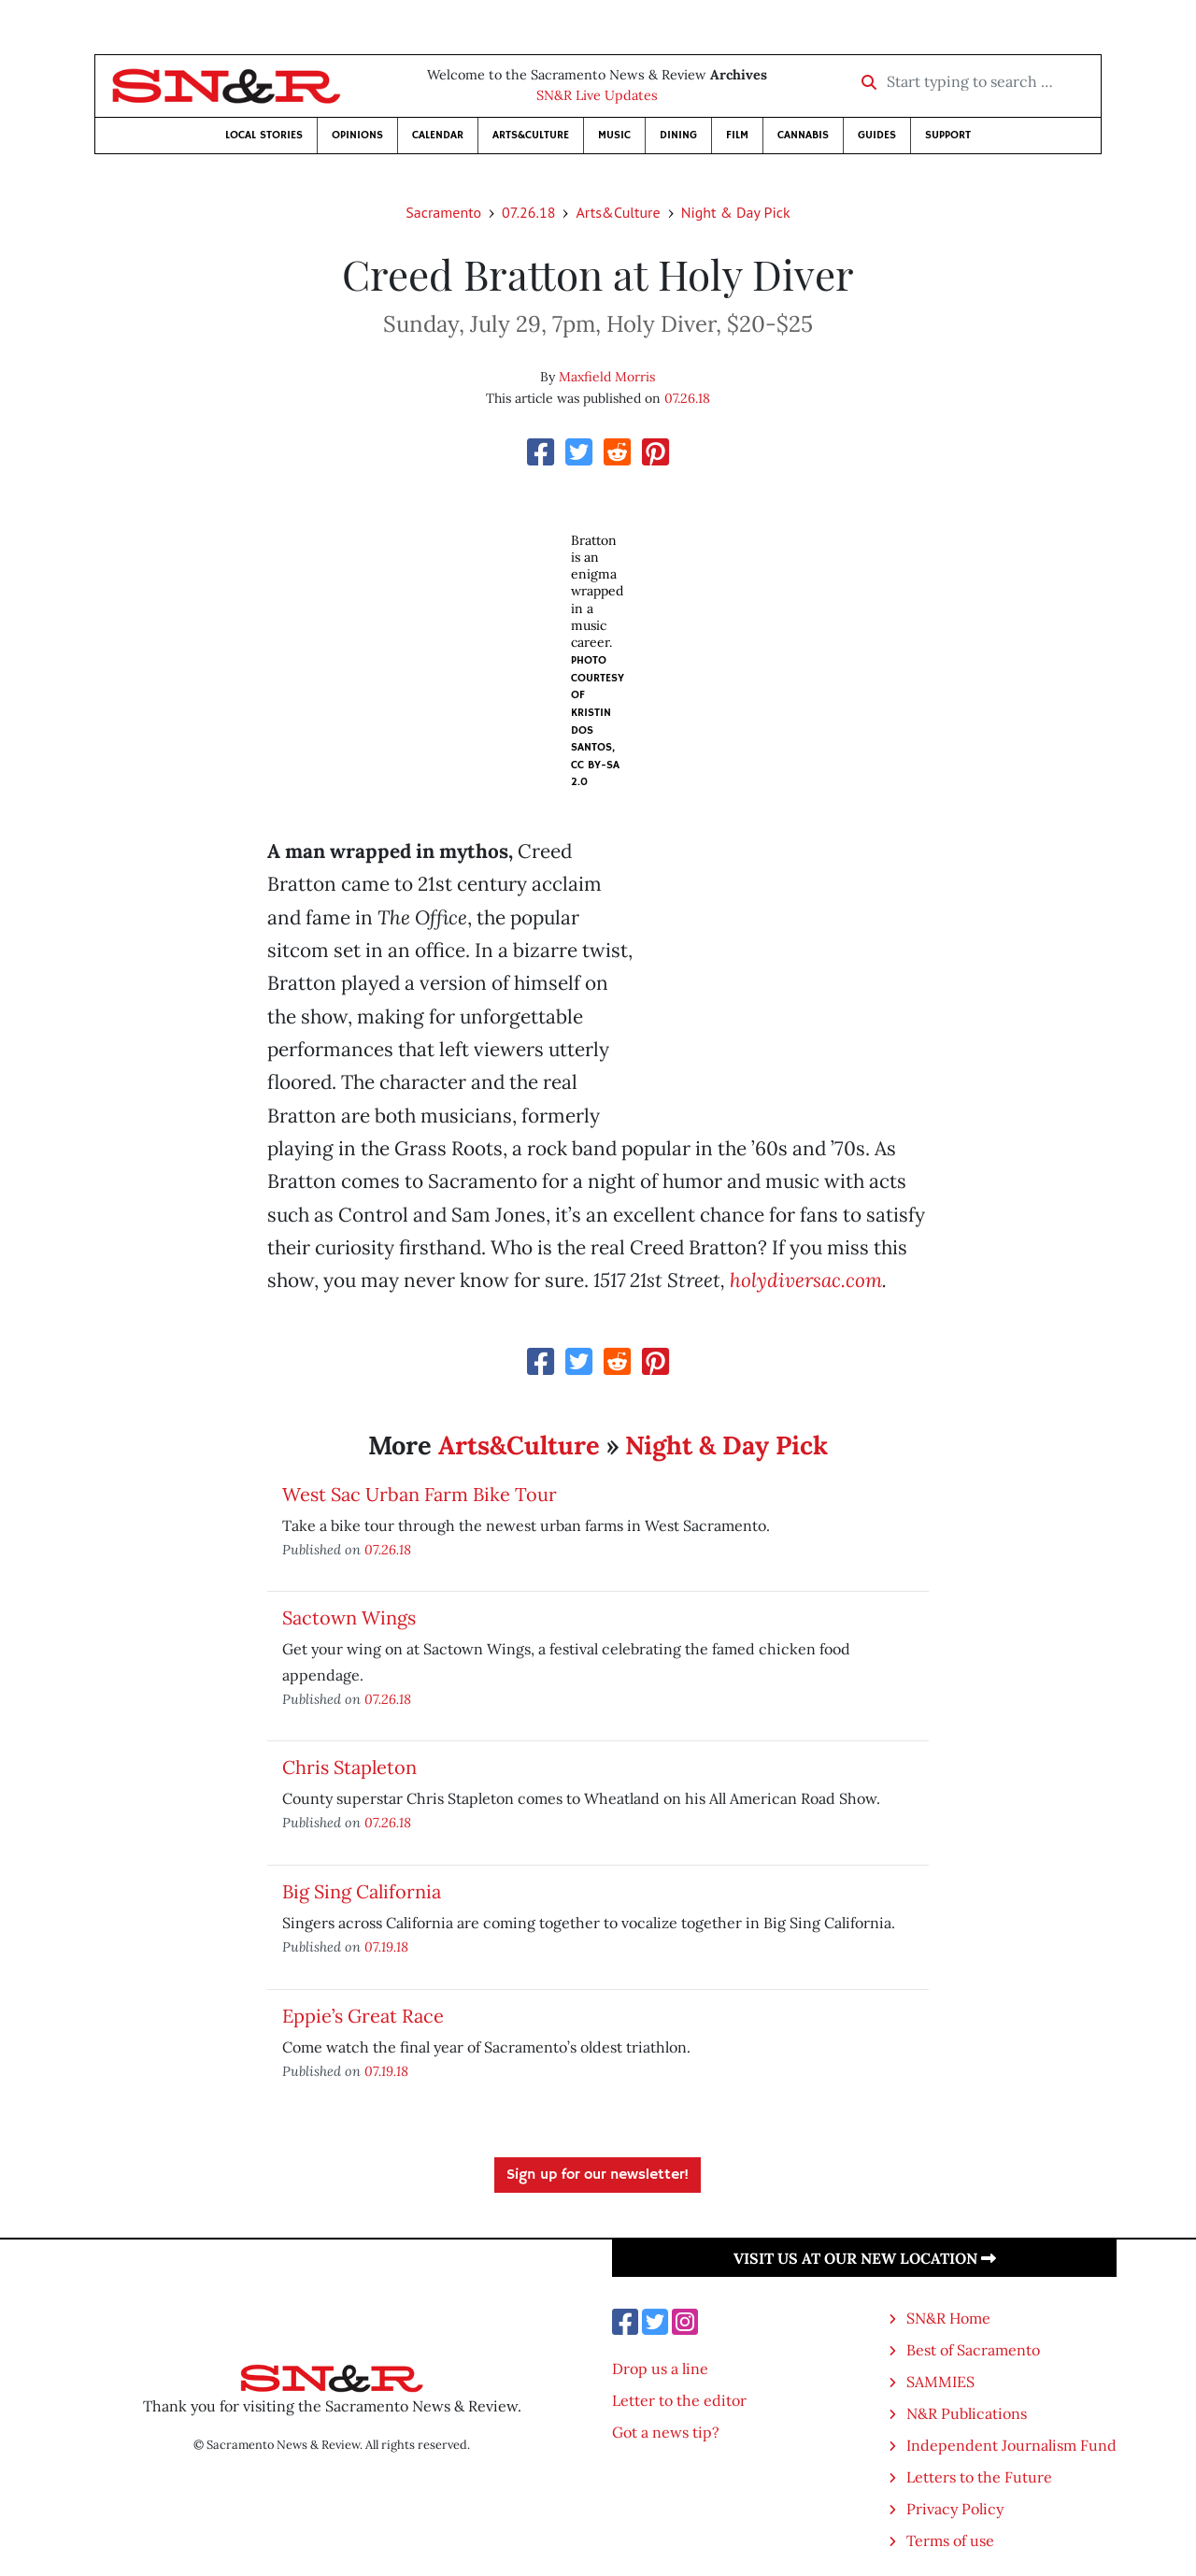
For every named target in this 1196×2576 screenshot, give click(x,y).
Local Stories (264, 135)
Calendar (437, 135)
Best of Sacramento (973, 2349)
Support (948, 135)
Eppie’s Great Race (363, 2015)
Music (614, 135)
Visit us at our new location (864, 2258)
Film (737, 135)
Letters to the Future (979, 2477)
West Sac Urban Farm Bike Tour (419, 1494)
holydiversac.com (806, 1280)
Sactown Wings (349, 1617)
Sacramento (443, 212)
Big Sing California (361, 1891)
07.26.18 (528, 212)
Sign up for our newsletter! (597, 2175)
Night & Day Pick (735, 212)
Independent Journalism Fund (1011, 2445)
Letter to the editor (679, 2400)
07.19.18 (386, 1946)
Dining (678, 135)
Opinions (357, 135)
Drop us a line (660, 2368)
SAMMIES (940, 2381)
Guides (877, 135)
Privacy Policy (955, 2508)
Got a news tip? (665, 2432)
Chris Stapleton (349, 1767)
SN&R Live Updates (597, 95)
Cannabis (803, 135)
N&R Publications (966, 2413)
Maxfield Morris (607, 376)
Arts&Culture (530, 135)
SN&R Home (948, 2318)
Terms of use (950, 2540)
